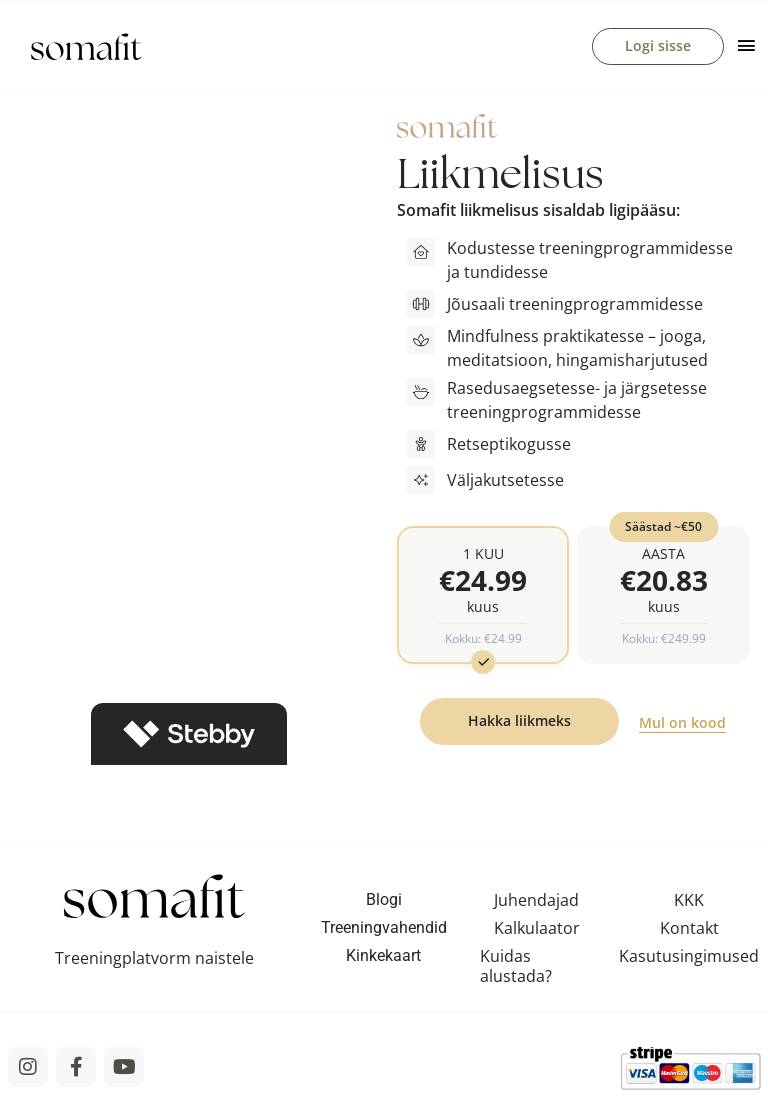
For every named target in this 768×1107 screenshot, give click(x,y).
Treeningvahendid (384, 931)
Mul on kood (682, 726)
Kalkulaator (537, 932)
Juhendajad (536, 904)
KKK (689, 904)
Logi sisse (658, 46)
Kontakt (689, 932)
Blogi (384, 903)
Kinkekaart (383, 959)
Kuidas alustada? (516, 970)
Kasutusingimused (689, 960)
